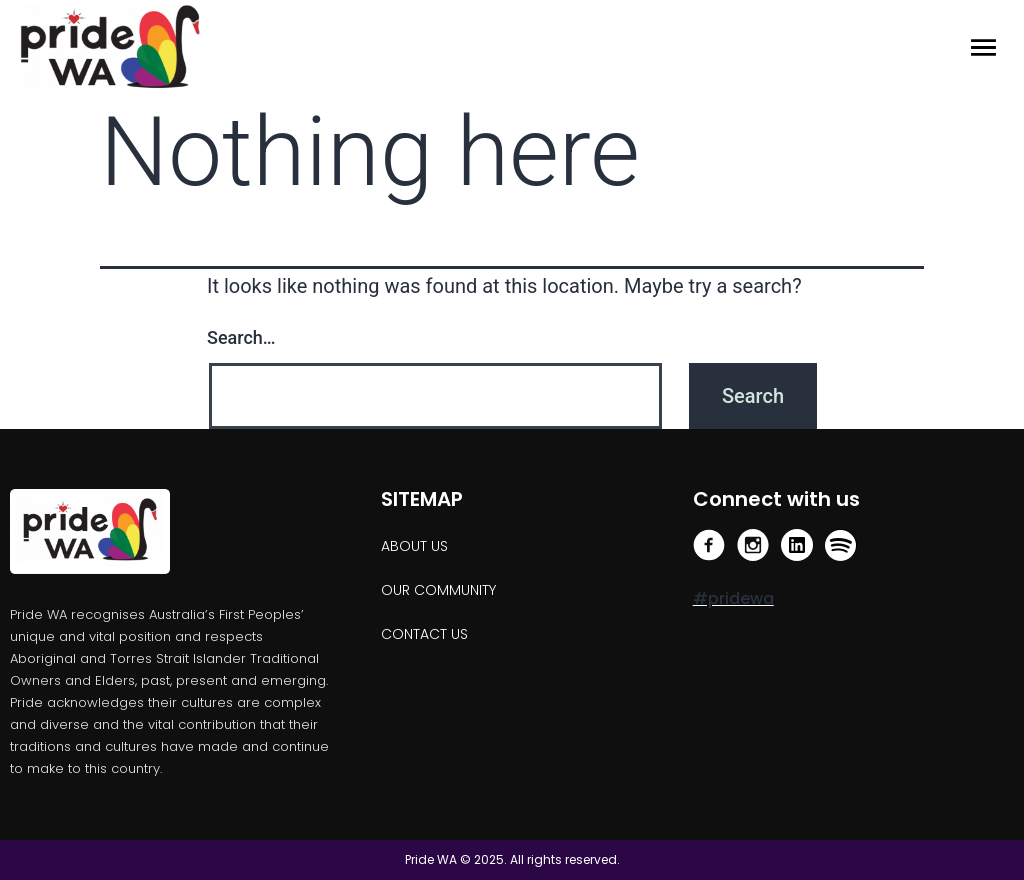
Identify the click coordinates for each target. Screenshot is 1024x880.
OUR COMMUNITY (438, 590)
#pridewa (733, 598)
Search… (241, 337)
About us (414, 546)
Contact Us (424, 634)
